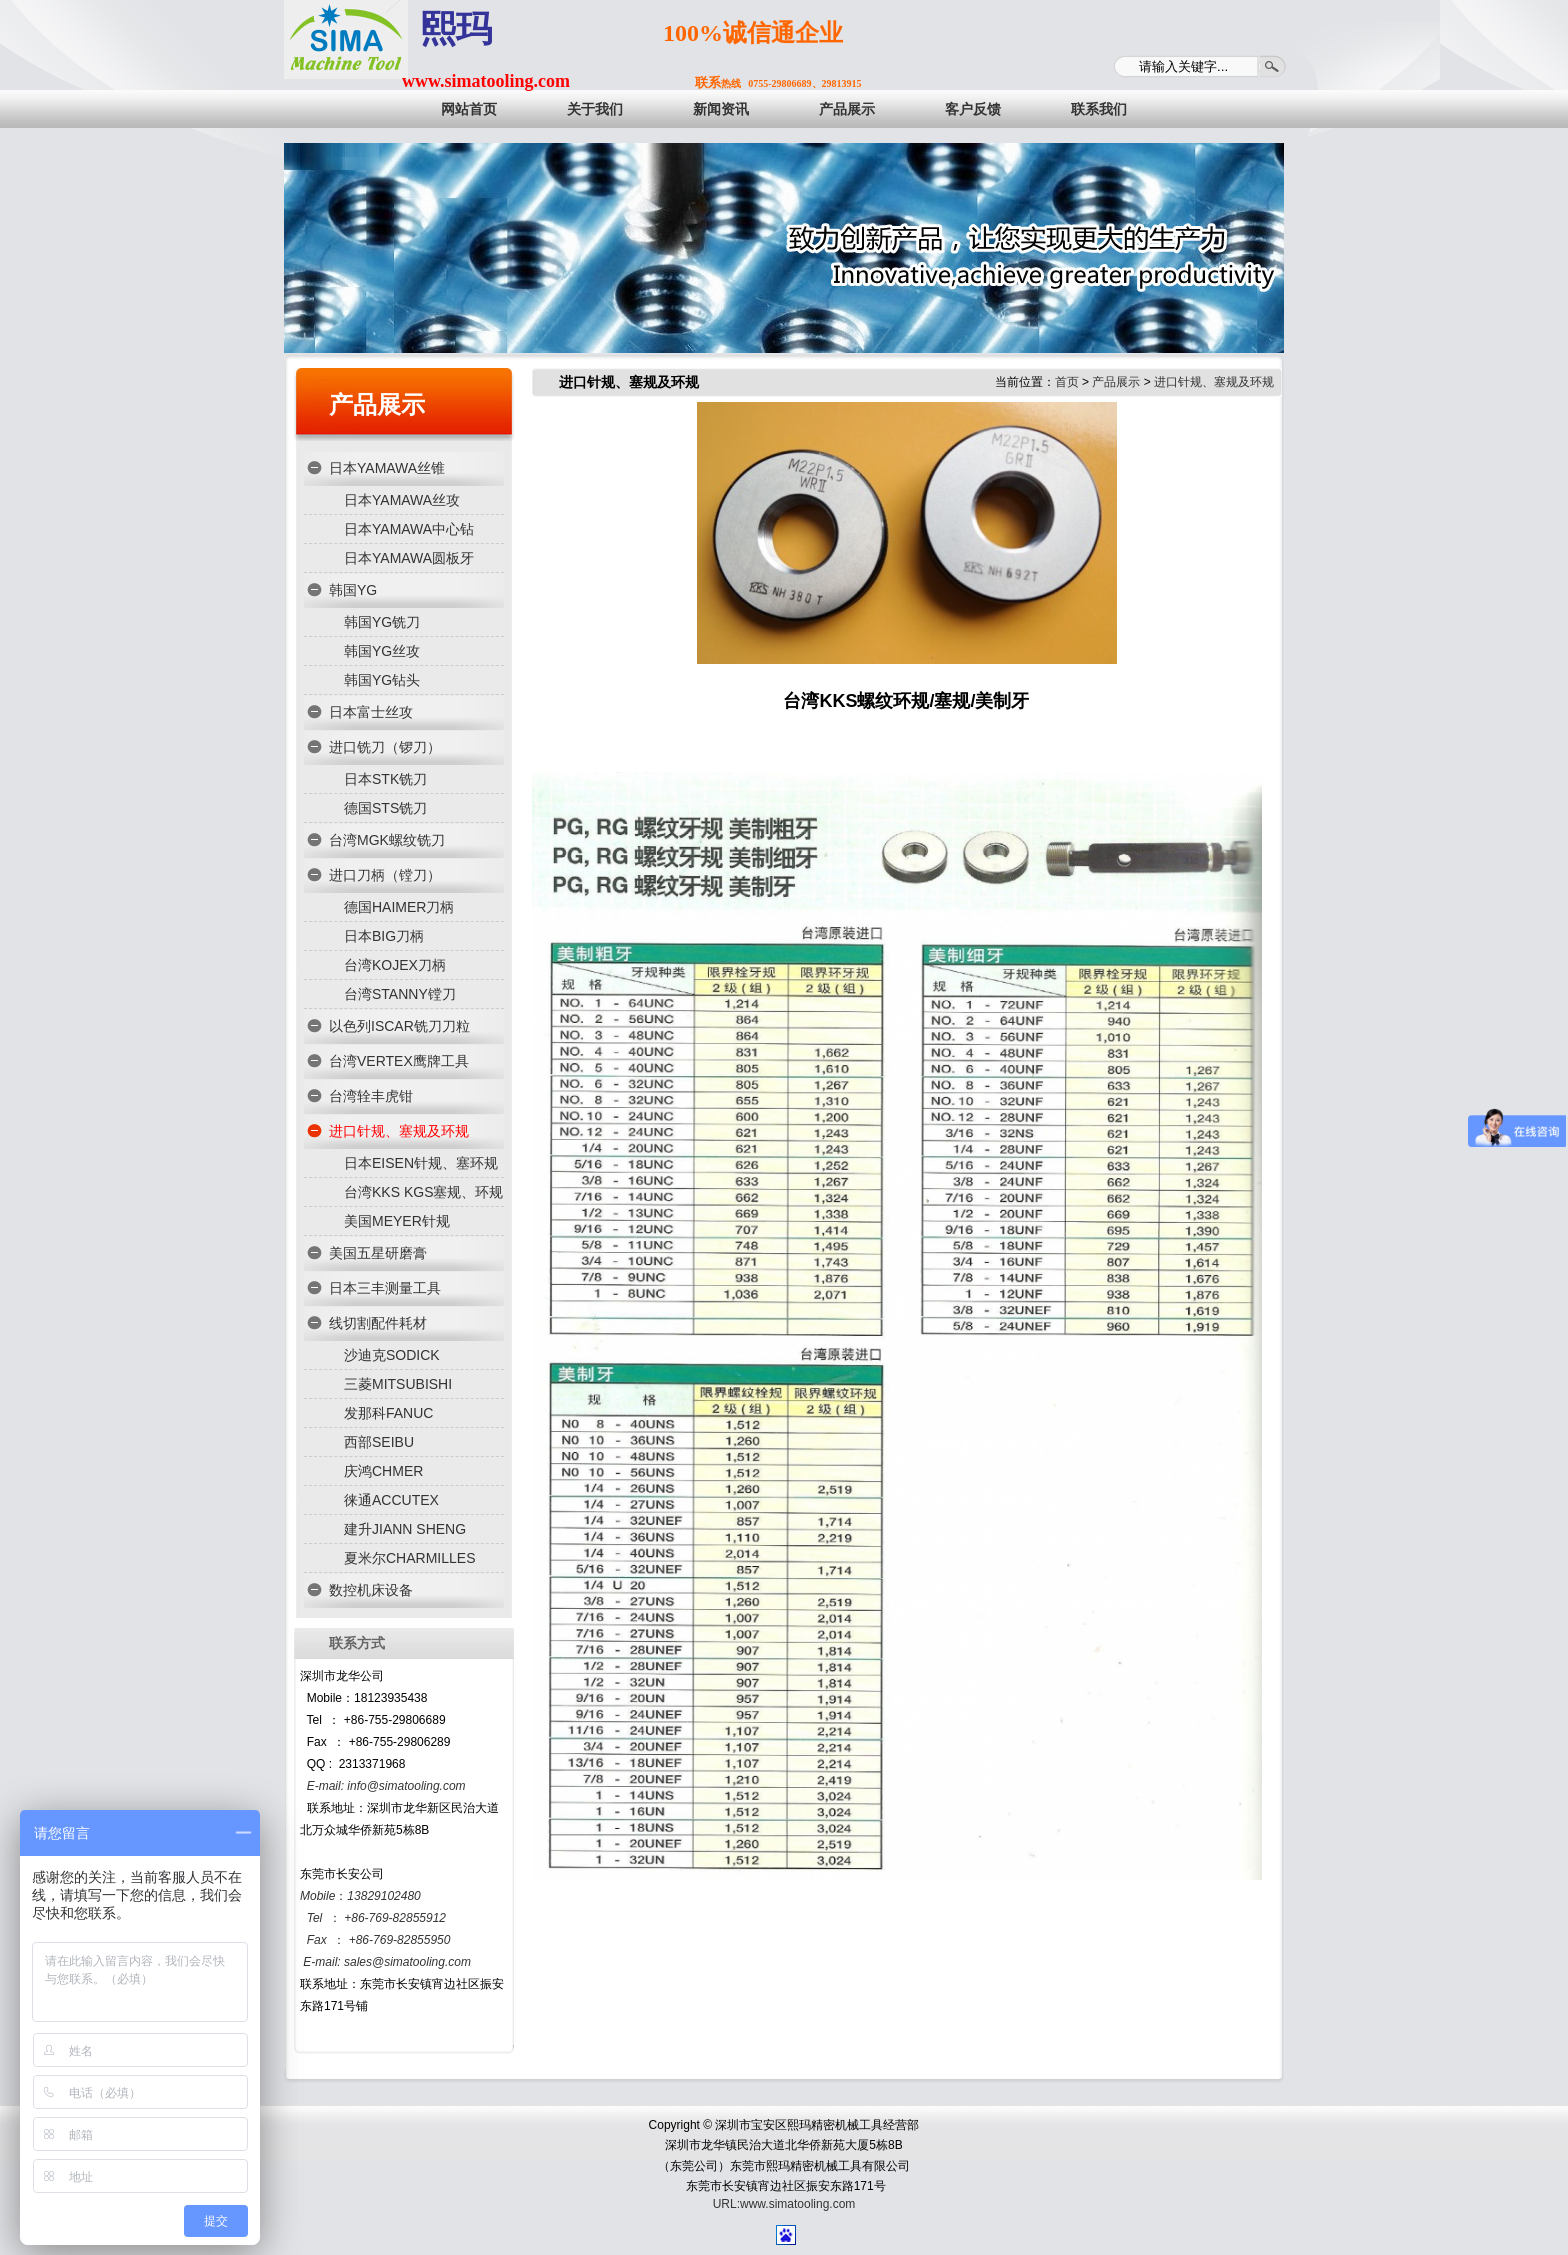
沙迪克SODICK (392, 1355)
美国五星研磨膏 (378, 1253)
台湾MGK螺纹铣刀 (387, 840)
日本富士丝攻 (371, 712)
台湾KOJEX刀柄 (395, 965)
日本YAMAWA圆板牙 (409, 558)
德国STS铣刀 (385, 808)
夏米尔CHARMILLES (409, 1558)
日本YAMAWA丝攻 (402, 500)
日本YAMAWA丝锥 (387, 468)
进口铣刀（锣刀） (385, 747)
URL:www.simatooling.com (784, 2204)
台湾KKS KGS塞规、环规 (423, 1192)
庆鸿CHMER (383, 1471)
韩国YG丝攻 (382, 651)
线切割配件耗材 (378, 1323)
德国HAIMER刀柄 (399, 907)
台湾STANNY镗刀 (400, 994)
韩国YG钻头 (382, 680)
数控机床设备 (371, 1590)
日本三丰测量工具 (385, 1288)
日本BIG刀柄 (384, 936)
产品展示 (377, 404)
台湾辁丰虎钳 (371, 1096)
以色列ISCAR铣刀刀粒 (399, 1026)
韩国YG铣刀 (382, 622)
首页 (1067, 382)
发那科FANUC (388, 1413)
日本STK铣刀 (385, 779)
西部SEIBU (379, 1442)
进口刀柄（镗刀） (385, 875)
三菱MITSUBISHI (398, 1384)
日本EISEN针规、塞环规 (421, 1163)
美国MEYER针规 (397, 1221)
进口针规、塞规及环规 (399, 1131)
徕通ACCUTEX (391, 1500)
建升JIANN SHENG (405, 1529)
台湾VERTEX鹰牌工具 (399, 1061)
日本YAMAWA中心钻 (409, 529)
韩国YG (353, 590)
